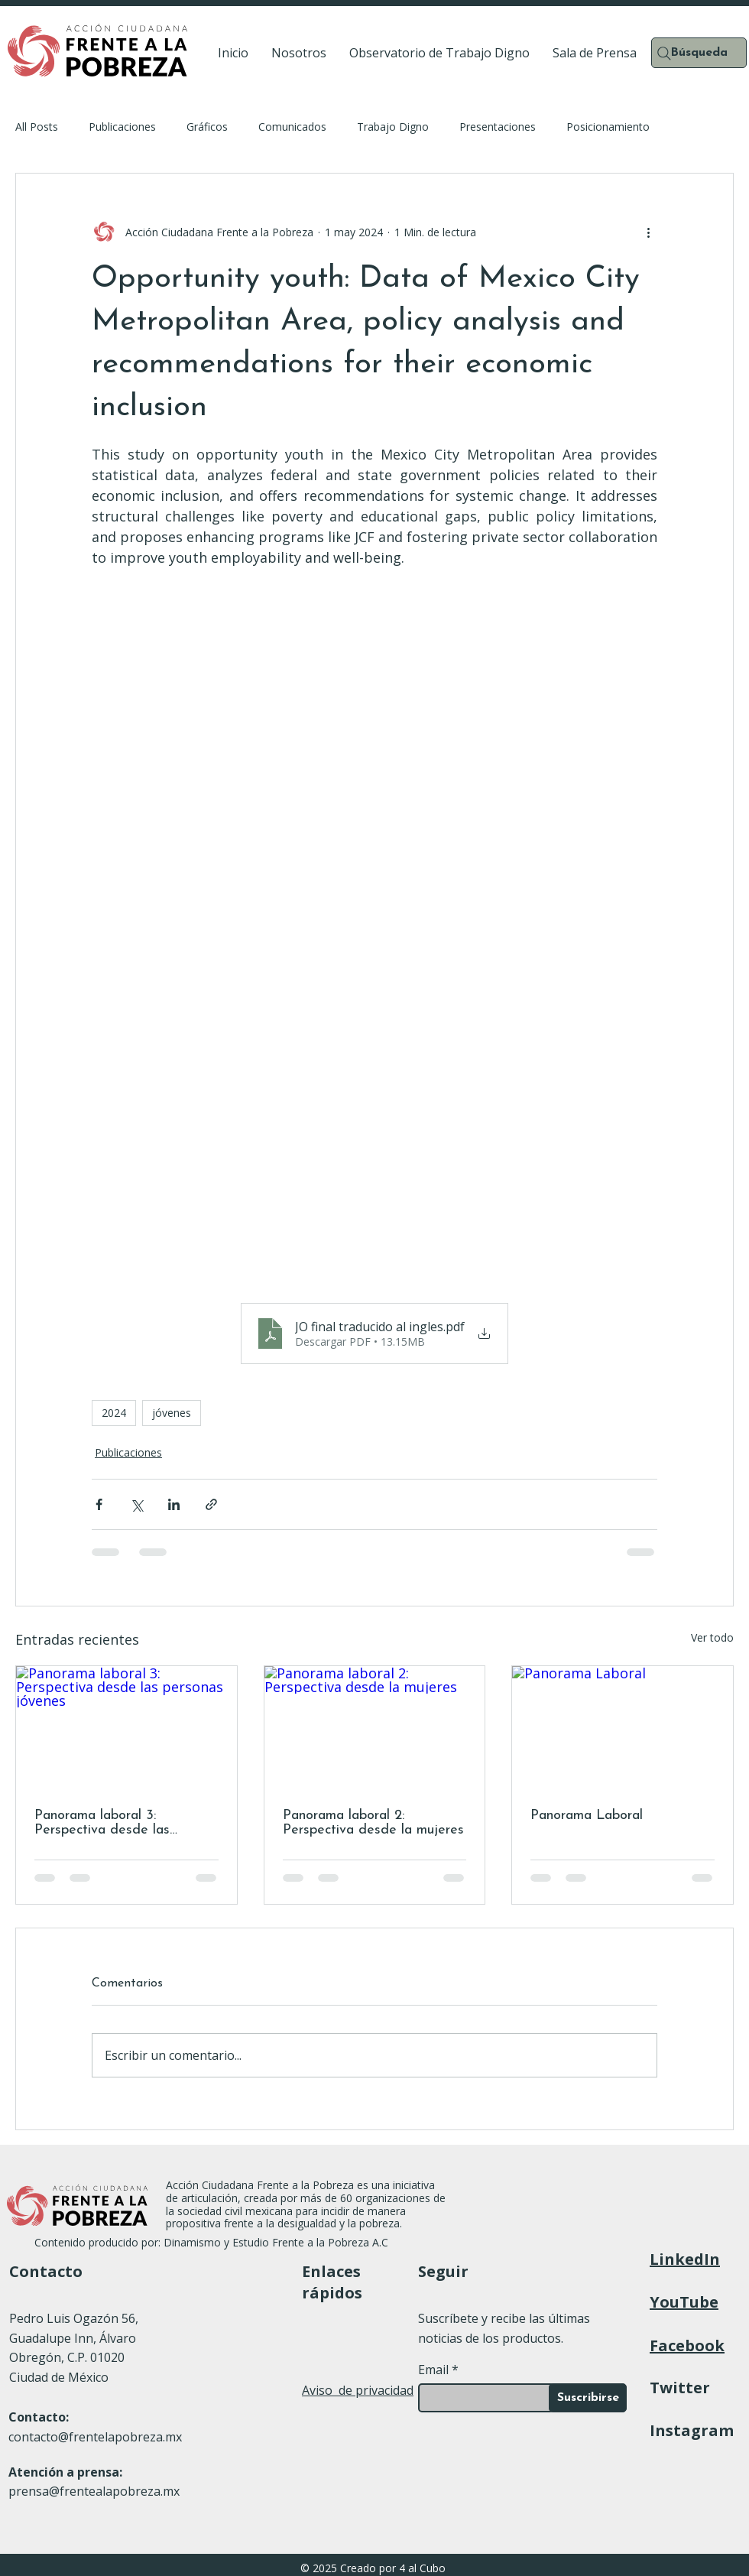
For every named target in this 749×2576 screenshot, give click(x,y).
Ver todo (712, 1637)
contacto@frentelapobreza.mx (95, 2436)
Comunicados (292, 126)
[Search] (664, 53)
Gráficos (207, 126)
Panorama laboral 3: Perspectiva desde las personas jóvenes (102, 1822)
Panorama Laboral (586, 1815)
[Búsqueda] (699, 52)
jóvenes (171, 1412)
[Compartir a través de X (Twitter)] (136, 1504)
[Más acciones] (648, 232)
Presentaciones (497, 126)
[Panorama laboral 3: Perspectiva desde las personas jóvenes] (126, 1728)
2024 (114, 1412)
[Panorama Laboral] (622, 1728)
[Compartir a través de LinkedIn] (174, 1504)
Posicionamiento (608, 126)
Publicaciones (122, 126)
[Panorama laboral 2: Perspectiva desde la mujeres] (374, 1728)
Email (433, 2369)
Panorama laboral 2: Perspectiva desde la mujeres (373, 1822)
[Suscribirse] (588, 2397)
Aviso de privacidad (357, 2390)
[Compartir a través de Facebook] (99, 1504)
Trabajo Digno (393, 126)
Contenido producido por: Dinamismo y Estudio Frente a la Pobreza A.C (212, 2242)
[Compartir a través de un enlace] (211, 1504)
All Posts (36, 126)
